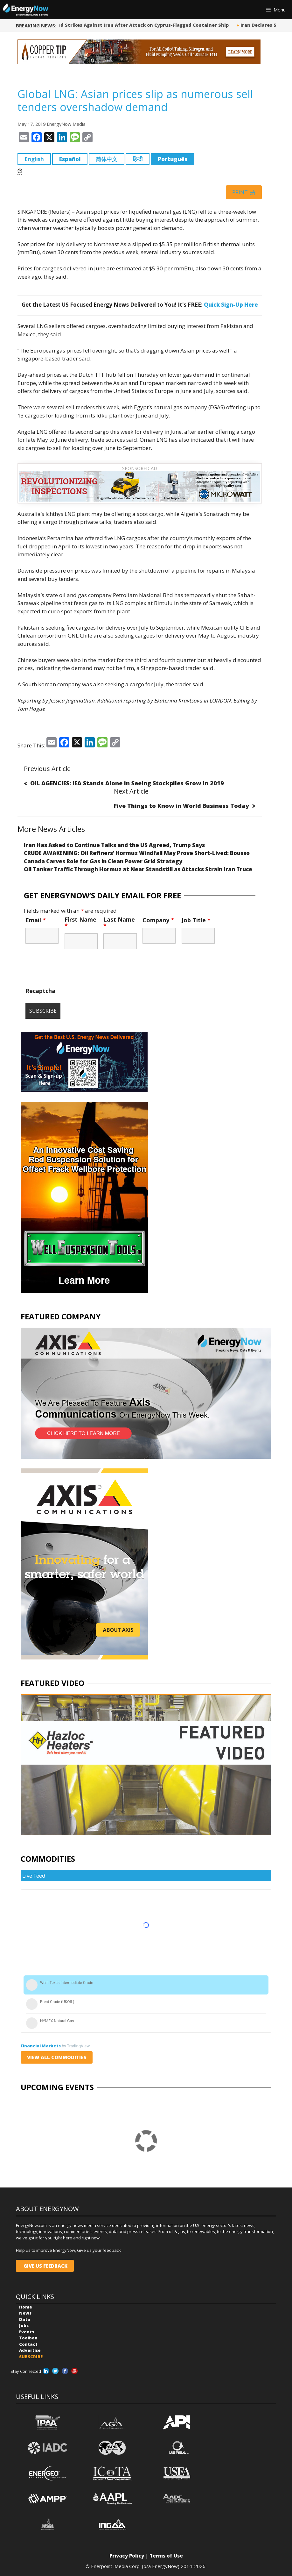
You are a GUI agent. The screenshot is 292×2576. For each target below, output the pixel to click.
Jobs (24, 2325)
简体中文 (106, 159)
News (25, 2313)
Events (26, 2332)
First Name (80, 922)
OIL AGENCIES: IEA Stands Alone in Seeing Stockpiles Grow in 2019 (127, 783)
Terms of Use (166, 2555)
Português (172, 159)
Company (158, 920)
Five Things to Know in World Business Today (181, 806)
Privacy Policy (126, 2555)
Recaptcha (40, 991)
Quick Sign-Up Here (231, 304)
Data (24, 2319)
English (34, 159)
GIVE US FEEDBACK (44, 2266)
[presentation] (73, 971)
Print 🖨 (243, 192)
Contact (28, 2344)
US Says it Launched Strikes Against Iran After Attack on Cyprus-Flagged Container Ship (126, 25)
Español (69, 159)
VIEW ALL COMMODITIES (56, 2057)
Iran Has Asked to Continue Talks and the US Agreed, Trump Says (114, 845)
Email (35, 920)
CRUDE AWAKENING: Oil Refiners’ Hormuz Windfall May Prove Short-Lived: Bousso (137, 853)
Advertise (30, 2350)
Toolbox (28, 2338)
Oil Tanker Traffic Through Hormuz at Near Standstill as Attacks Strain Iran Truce (138, 869)
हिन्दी (138, 159)
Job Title (196, 920)
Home (25, 2307)
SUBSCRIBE (31, 2356)
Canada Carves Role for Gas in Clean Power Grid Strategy (103, 861)
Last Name (119, 922)
